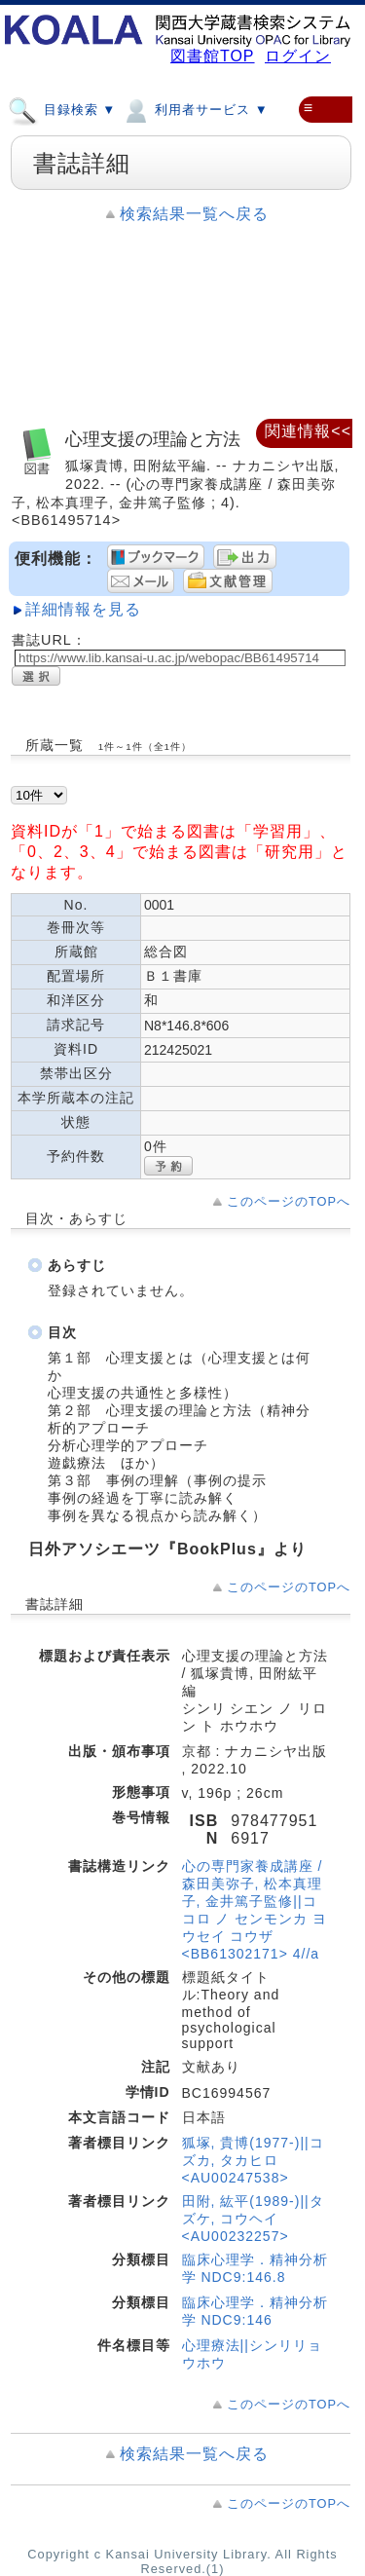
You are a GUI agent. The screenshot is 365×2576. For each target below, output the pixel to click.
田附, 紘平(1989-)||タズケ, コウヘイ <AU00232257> (253, 2218)
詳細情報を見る (83, 609)
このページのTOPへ (288, 1201)
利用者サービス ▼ (194, 109)
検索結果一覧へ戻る (194, 213)
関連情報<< (308, 431)
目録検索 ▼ (62, 109)
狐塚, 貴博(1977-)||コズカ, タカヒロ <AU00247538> (253, 2160)
